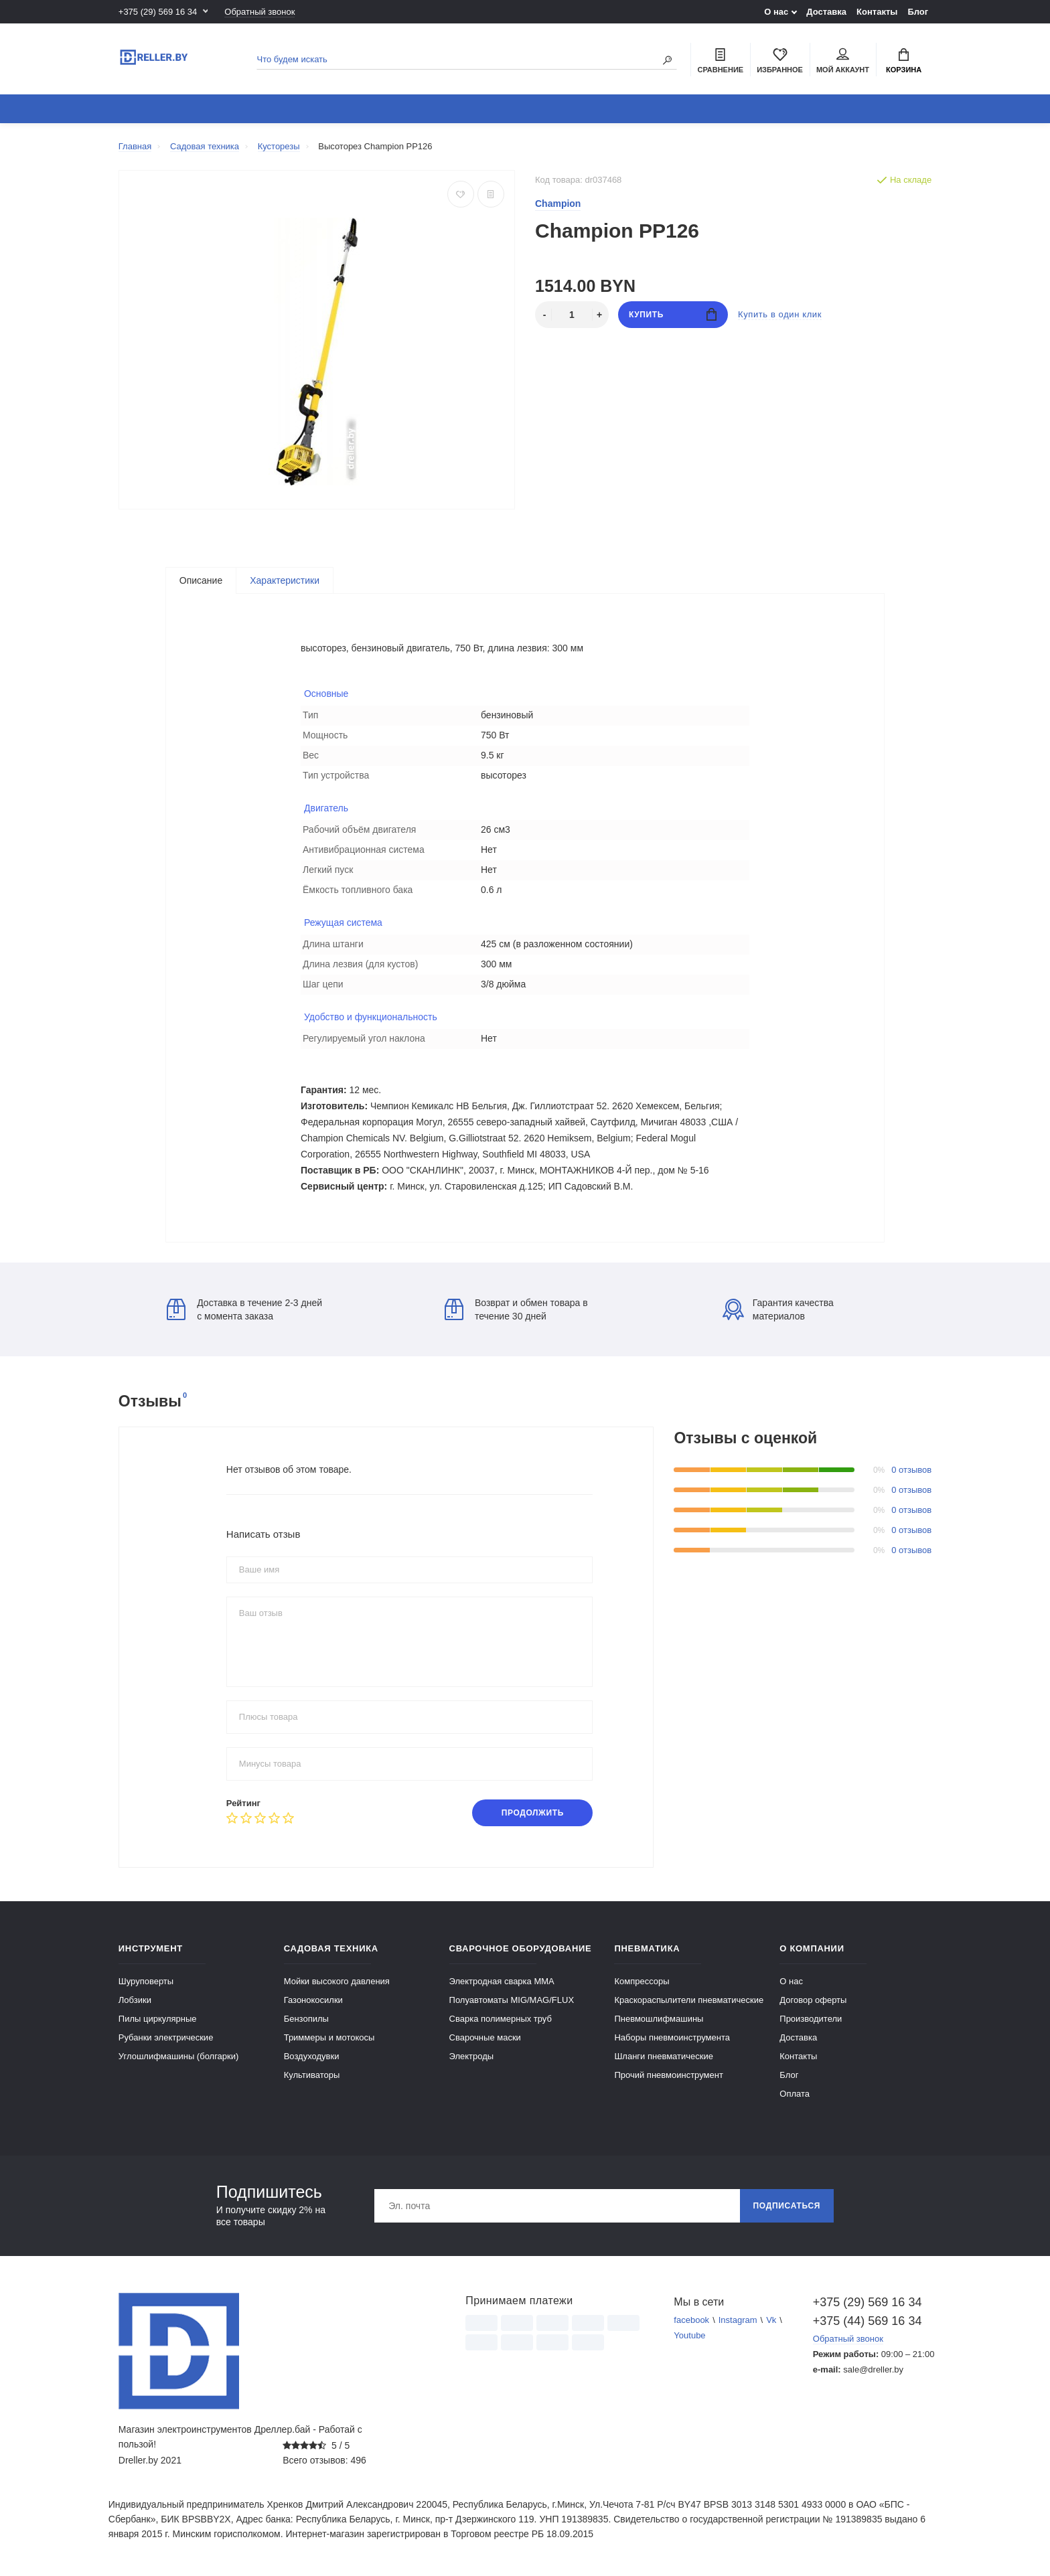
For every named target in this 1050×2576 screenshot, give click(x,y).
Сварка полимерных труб (500, 2019)
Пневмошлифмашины (658, 2019)
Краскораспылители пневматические (688, 2000)
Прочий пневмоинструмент (668, 2075)
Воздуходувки (312, 2056)
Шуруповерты (146, 1981)
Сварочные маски (485, 2037)
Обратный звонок (259, 12)
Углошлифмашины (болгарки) (179, 2056)
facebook (691, 2320)
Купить (673, 314)
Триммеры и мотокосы (329, 2037)
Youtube (689, 2335)
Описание (200, 580)
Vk (771, 2320)
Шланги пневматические (663, 2056)
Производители (810, 2019)
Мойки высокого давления (337, 1981)
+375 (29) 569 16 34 (158, 12)
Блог (917, 12)
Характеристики (284, 580)
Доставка (826, 12)
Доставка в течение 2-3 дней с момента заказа (244, 1309)
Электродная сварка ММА (501, 1981)
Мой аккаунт (842, 61)
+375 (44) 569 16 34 (867, 2321)
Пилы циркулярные (158, 2019)
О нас (776, 12)
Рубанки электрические (166, 2037)
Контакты (876, 12)
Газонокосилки (313, 2000)
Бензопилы (306, 2019)
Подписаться (787, 2205)
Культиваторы (312, 2075)
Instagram (738, 2320)
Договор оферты (812, 2000)
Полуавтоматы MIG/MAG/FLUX (512, 2000)
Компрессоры (641, 1981)
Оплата (794, 2094)
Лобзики (135, 2000)
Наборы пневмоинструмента (672, 2037)
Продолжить (533, 1813)
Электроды (471, 2056)
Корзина (903, 61)
